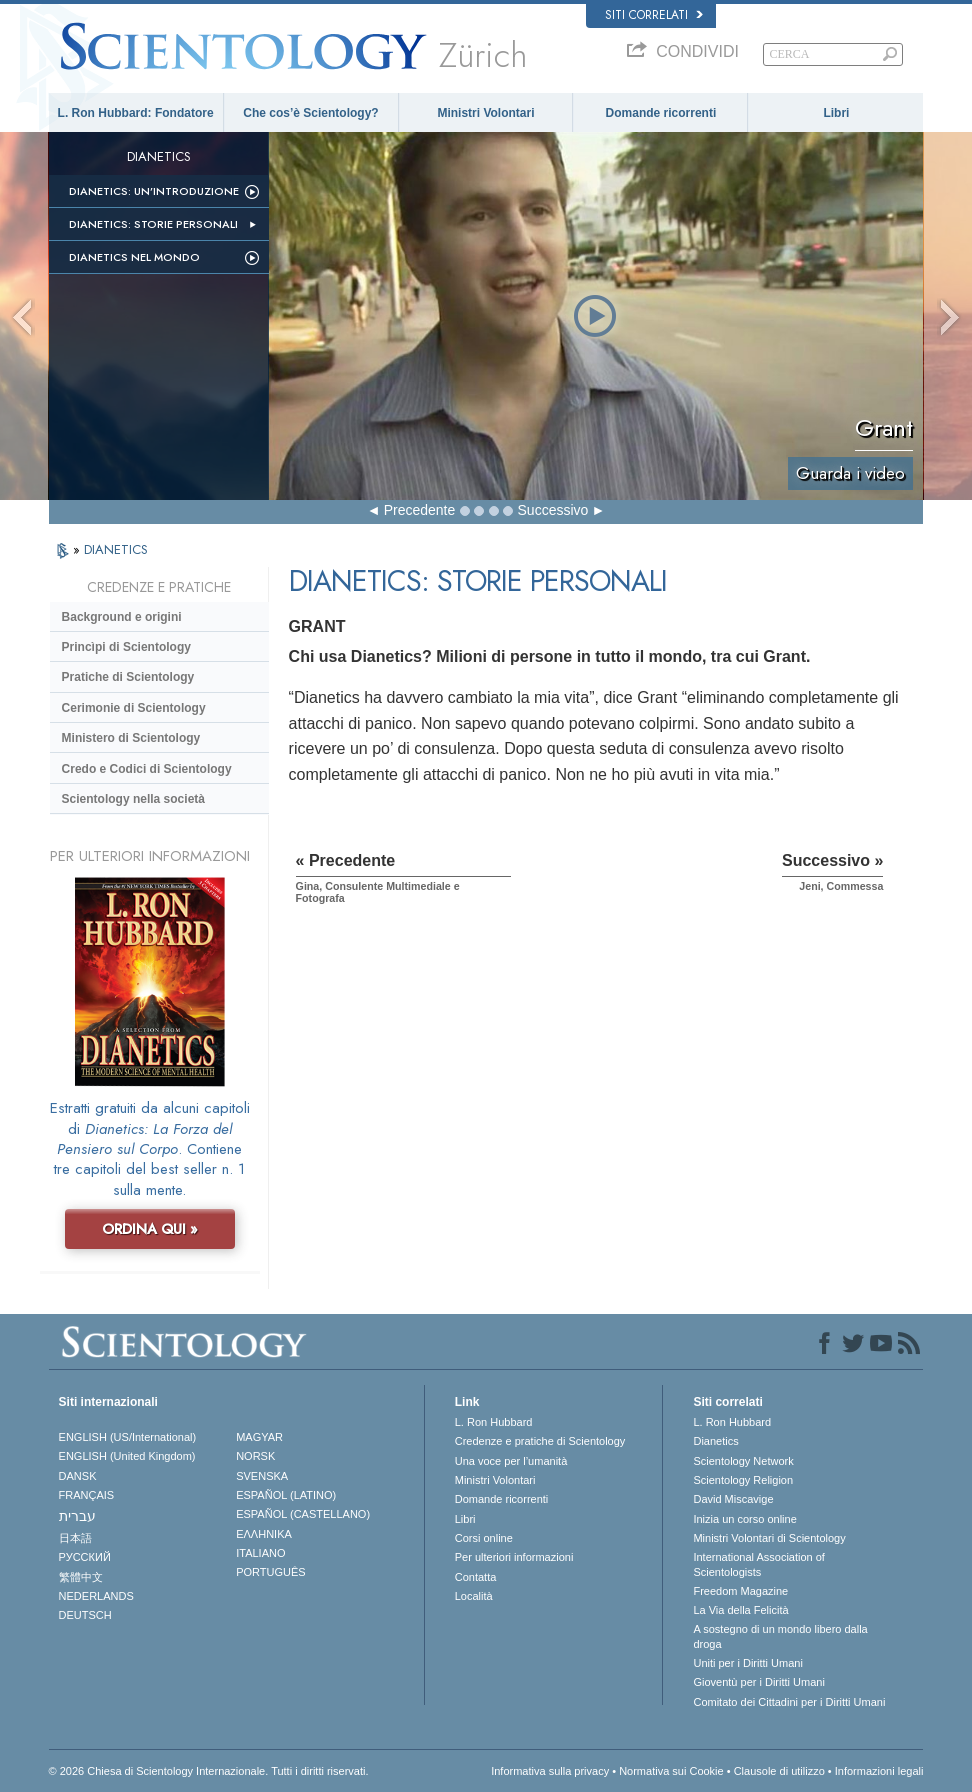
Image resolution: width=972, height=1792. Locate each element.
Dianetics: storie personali (153, 224)
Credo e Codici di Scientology (147, 769)
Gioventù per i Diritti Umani (758, 1682)
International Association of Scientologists (758, 1564)
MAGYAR (259, 1437)
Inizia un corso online (744, 1519)
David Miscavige (733, 1499)
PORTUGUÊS (270, 1572)
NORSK (255, 1456)
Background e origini (122, 617)
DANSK (78, 1476)
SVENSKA (262, 1476)
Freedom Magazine (740, 1591)
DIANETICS (116, 549)
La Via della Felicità (740, 1610)
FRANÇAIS (87, 1495)
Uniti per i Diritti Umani (747, 1663)
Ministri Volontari (485, 113)
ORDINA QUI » (150, 1229)
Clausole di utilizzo (779, 1771)
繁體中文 (81, 1577)
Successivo (553, 510)
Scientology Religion (743, 1480)
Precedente (420, 510)
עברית (77, 1516)
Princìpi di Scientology (126, 647)
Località (474, 1596)
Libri (836, 113)
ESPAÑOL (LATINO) (286, 1495)
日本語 (75, 1538)
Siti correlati (654, 15)
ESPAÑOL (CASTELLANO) (303, 1514)
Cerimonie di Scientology (134, 708)
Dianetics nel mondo (134, 257)
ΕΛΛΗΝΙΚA (264, 1534)
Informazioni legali (879, 1771)
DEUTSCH (85, 1615)
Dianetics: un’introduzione (154, 191)
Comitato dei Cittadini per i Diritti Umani (789, 1702)
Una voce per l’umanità (511, 1461)
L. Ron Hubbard (494, 1422)
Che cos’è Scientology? (310, 113)
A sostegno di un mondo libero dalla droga (780, 1636)
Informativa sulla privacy (550, 1771)
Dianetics (715, 1441)
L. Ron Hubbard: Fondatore (136, 113)
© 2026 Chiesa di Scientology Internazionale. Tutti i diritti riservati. (209, 1771)
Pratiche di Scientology (128, 677)
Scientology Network (743, 1461)
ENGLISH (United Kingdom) (127, 1456)
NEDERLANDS (96, 1596)
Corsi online (484, 1538)
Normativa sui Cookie (671, 1771)
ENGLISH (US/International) (128, 1437)
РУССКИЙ (85, 1557)
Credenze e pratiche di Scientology (540, 1441)
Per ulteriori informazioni (514, 1557)
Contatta (476, 1577)
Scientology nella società (133, 799)
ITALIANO (260, 1553)
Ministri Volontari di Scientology (769, 1538)
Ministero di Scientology (131, 738)
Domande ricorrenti (661, 113)
